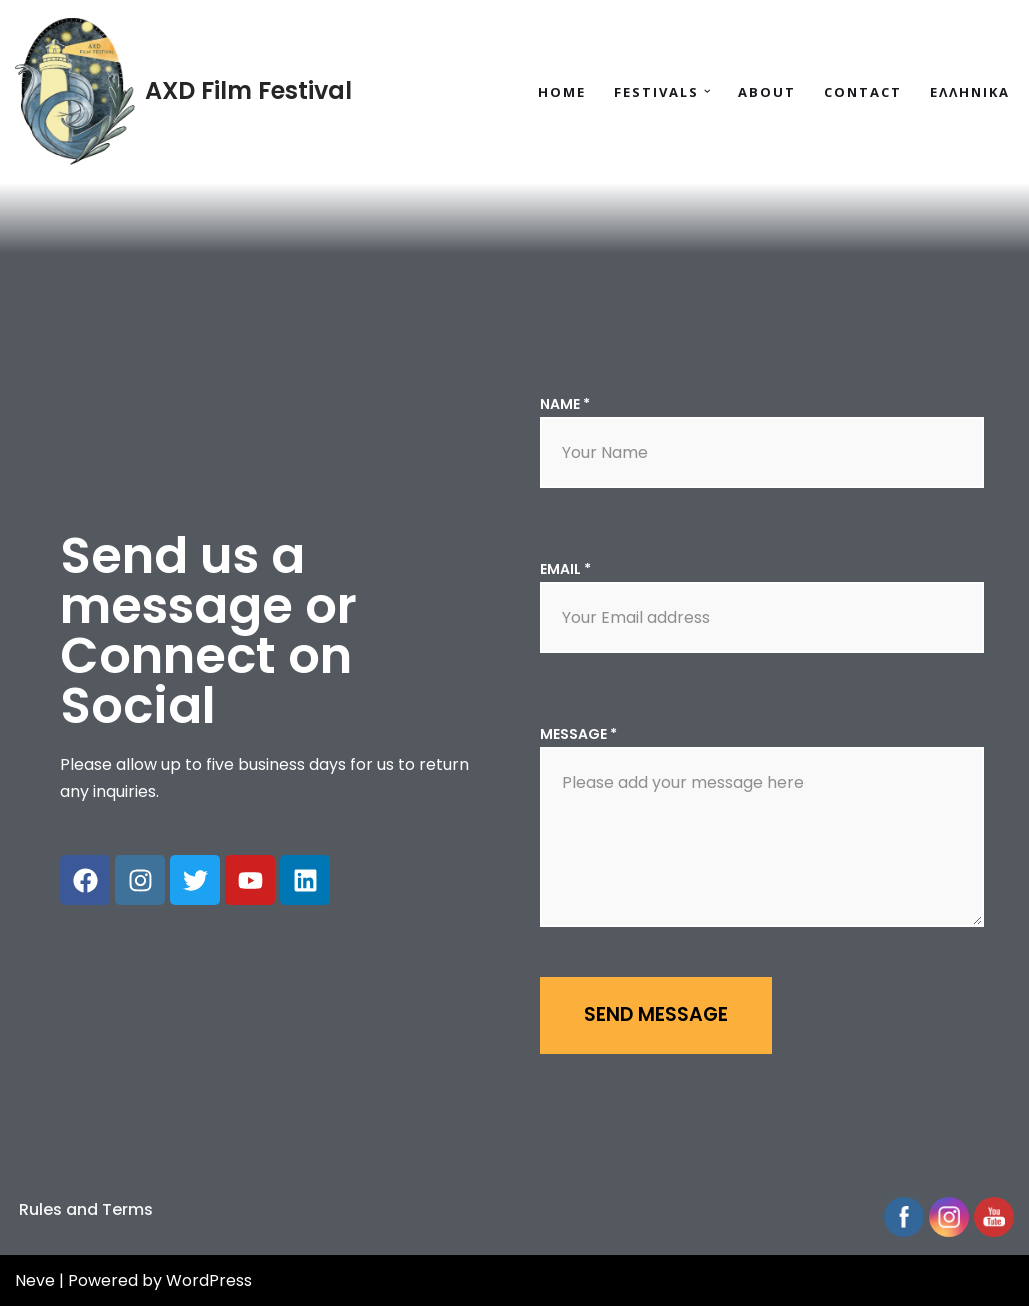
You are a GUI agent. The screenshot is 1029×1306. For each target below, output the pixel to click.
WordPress (209, 1280)
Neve (35, 1280)
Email (565, 569)
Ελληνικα (970, 92)
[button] (707, 91)
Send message (656, 1014)
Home (562, 92)
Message (578, 734)
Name (565, 404)
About (767, 92)
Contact (863, 92)
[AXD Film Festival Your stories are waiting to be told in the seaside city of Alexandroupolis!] (183, 91)
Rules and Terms (86, 1209)
